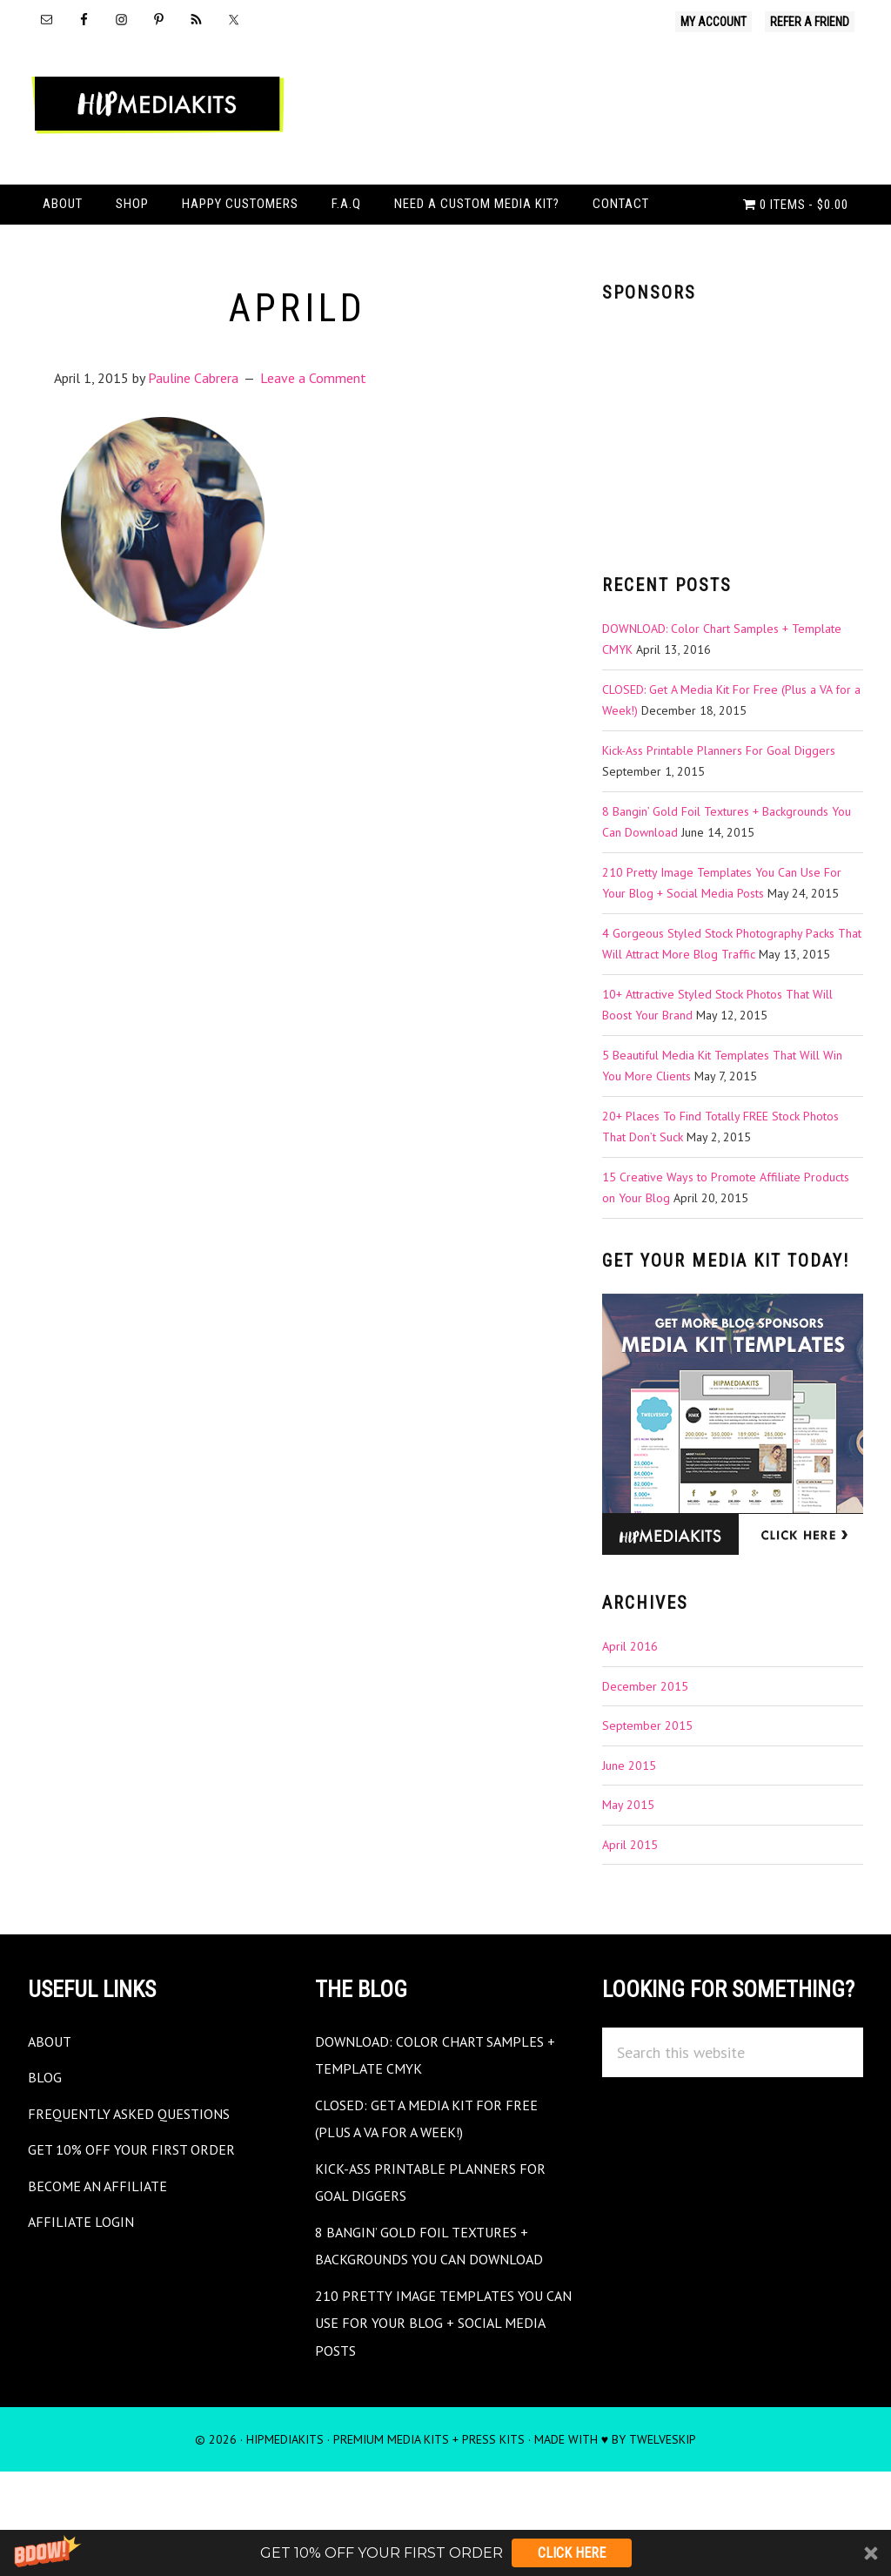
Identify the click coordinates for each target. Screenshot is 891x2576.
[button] (445, 2553)
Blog (46, 2135)
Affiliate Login (87, 2280)
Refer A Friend (809, 22)
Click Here (572, 2553)
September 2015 (647, 1784)
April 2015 (630, 1903)
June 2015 (629, 1824)
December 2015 (645, 1744)
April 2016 (630, 1704)
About (52, 2099)
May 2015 (628, 1863)
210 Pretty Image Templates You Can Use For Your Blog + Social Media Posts (443, 2381)
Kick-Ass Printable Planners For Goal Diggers (718, 809)
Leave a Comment (313, 436)
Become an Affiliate (107, 2244)
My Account (713, 22)
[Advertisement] (732, 493)
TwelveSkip (662, 2497)
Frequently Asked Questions (143, 2172)
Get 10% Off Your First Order (143, 2207)
